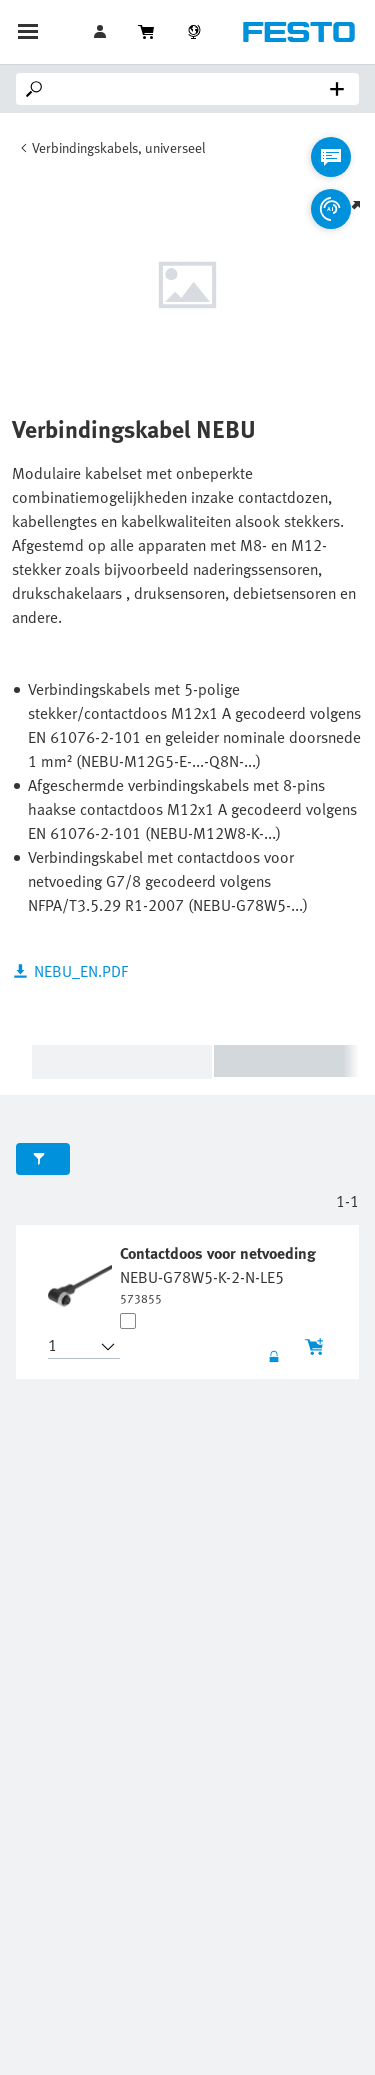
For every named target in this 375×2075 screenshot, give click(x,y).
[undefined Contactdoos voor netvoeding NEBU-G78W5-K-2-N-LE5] (220, 1274)
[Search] (191, 89)
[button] (72, 1347)
